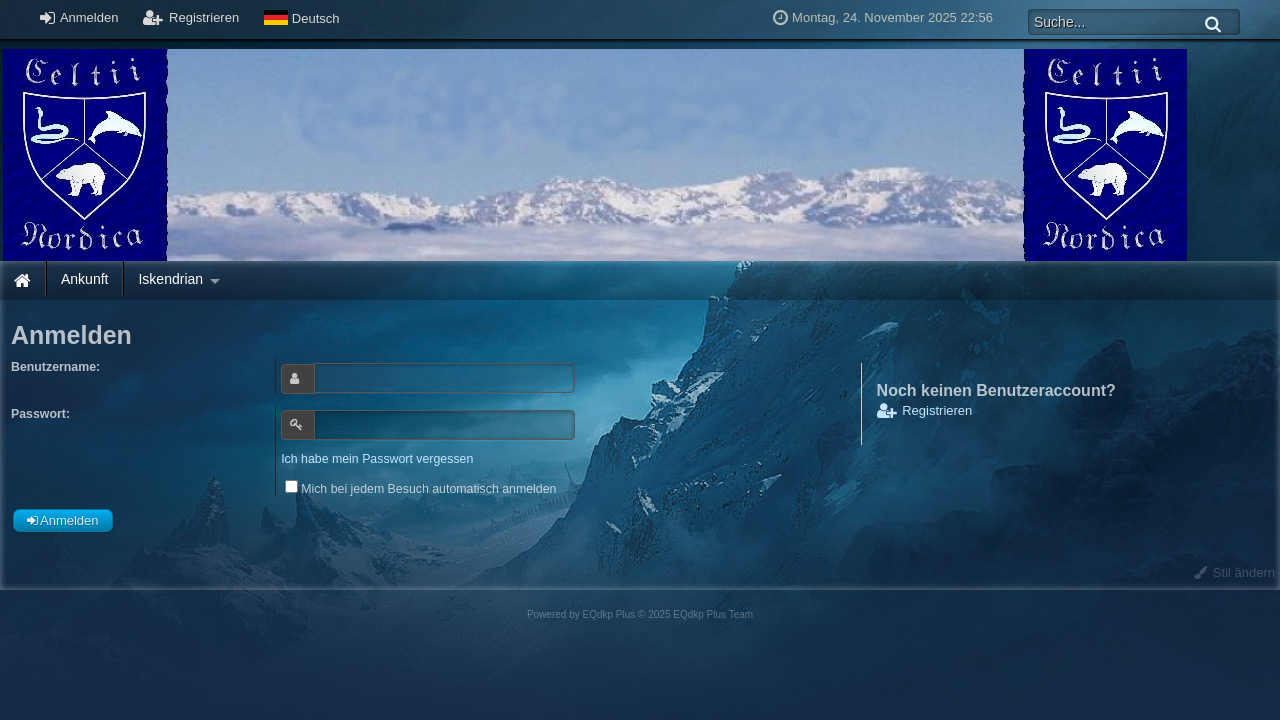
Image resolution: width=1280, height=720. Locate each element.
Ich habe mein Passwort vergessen (377, 459)
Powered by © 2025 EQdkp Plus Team (640, 614)
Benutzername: (55, 367)
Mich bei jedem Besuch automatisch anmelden (420, 489)
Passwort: (40, 414)
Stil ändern (1234, 572)
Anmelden (79, 17)
